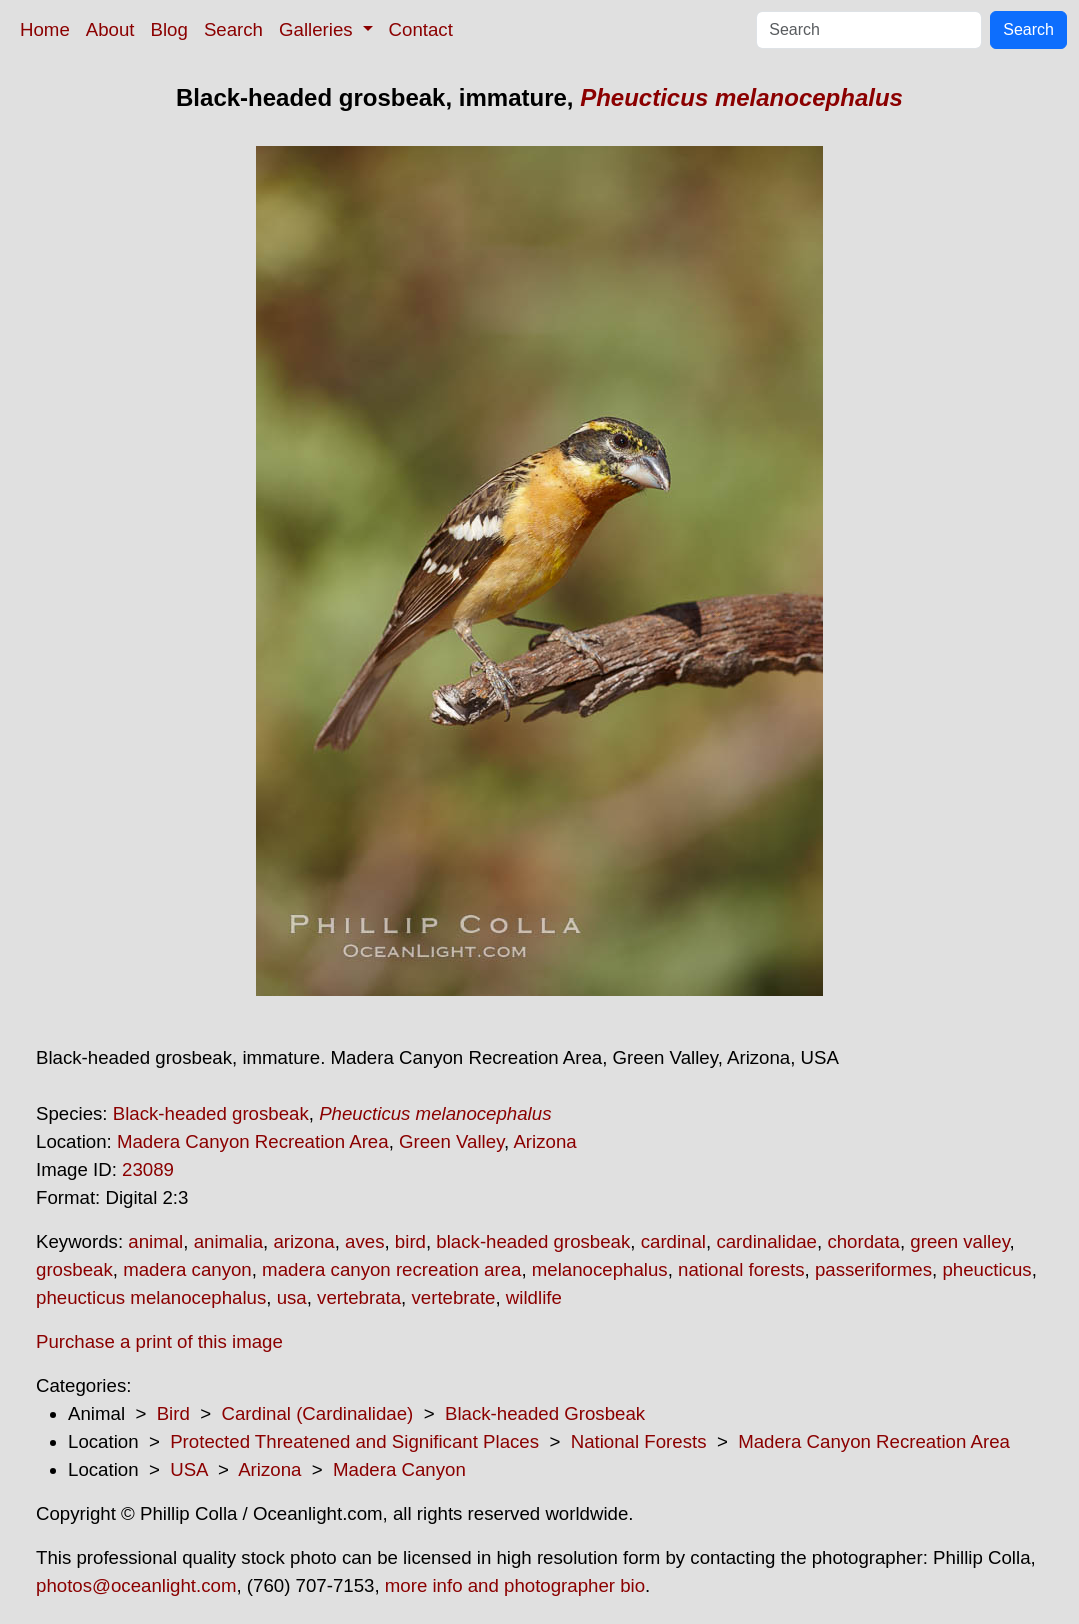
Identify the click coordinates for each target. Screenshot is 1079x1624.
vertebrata (359, 1297)
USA (188, 1469)
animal (155, 1241)
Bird (173, 1413)
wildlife (534, 1297)
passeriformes (873, 1269)
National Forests (639, 1441)
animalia (228, 1241)
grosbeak (74, 1269)
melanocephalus (600, 1269)
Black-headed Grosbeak (545, 1413)
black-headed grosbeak (533, 1241)
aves (364, 1241)
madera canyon (187, 1269)
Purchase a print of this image (159, 1341)
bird (410, 1241)
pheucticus (986, 1269)
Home (45, 29)
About (110, 29)
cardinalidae (766, 1241)
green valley (959, 1241)
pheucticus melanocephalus (151, 1297)
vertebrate (453, 1297)
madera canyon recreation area (391, 1269)
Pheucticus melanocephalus (741, 97)
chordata (863, 1241)
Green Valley (451, 1141)
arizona (303, 1241)
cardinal (673, 1241)
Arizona (544, 1141)
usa (292, 1297)
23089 (148, 1169)
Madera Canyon (399, 1469)
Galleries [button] (318, 29)
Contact (421, 29)
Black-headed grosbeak (211, 1113)
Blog (169, 29)
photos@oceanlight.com (136, 1585)
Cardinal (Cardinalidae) (317, 1413)
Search (233, 29)
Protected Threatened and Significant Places (354, 1441)
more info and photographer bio (515, 1585)
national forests (741, 1269)
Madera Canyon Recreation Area (253, 1141)
